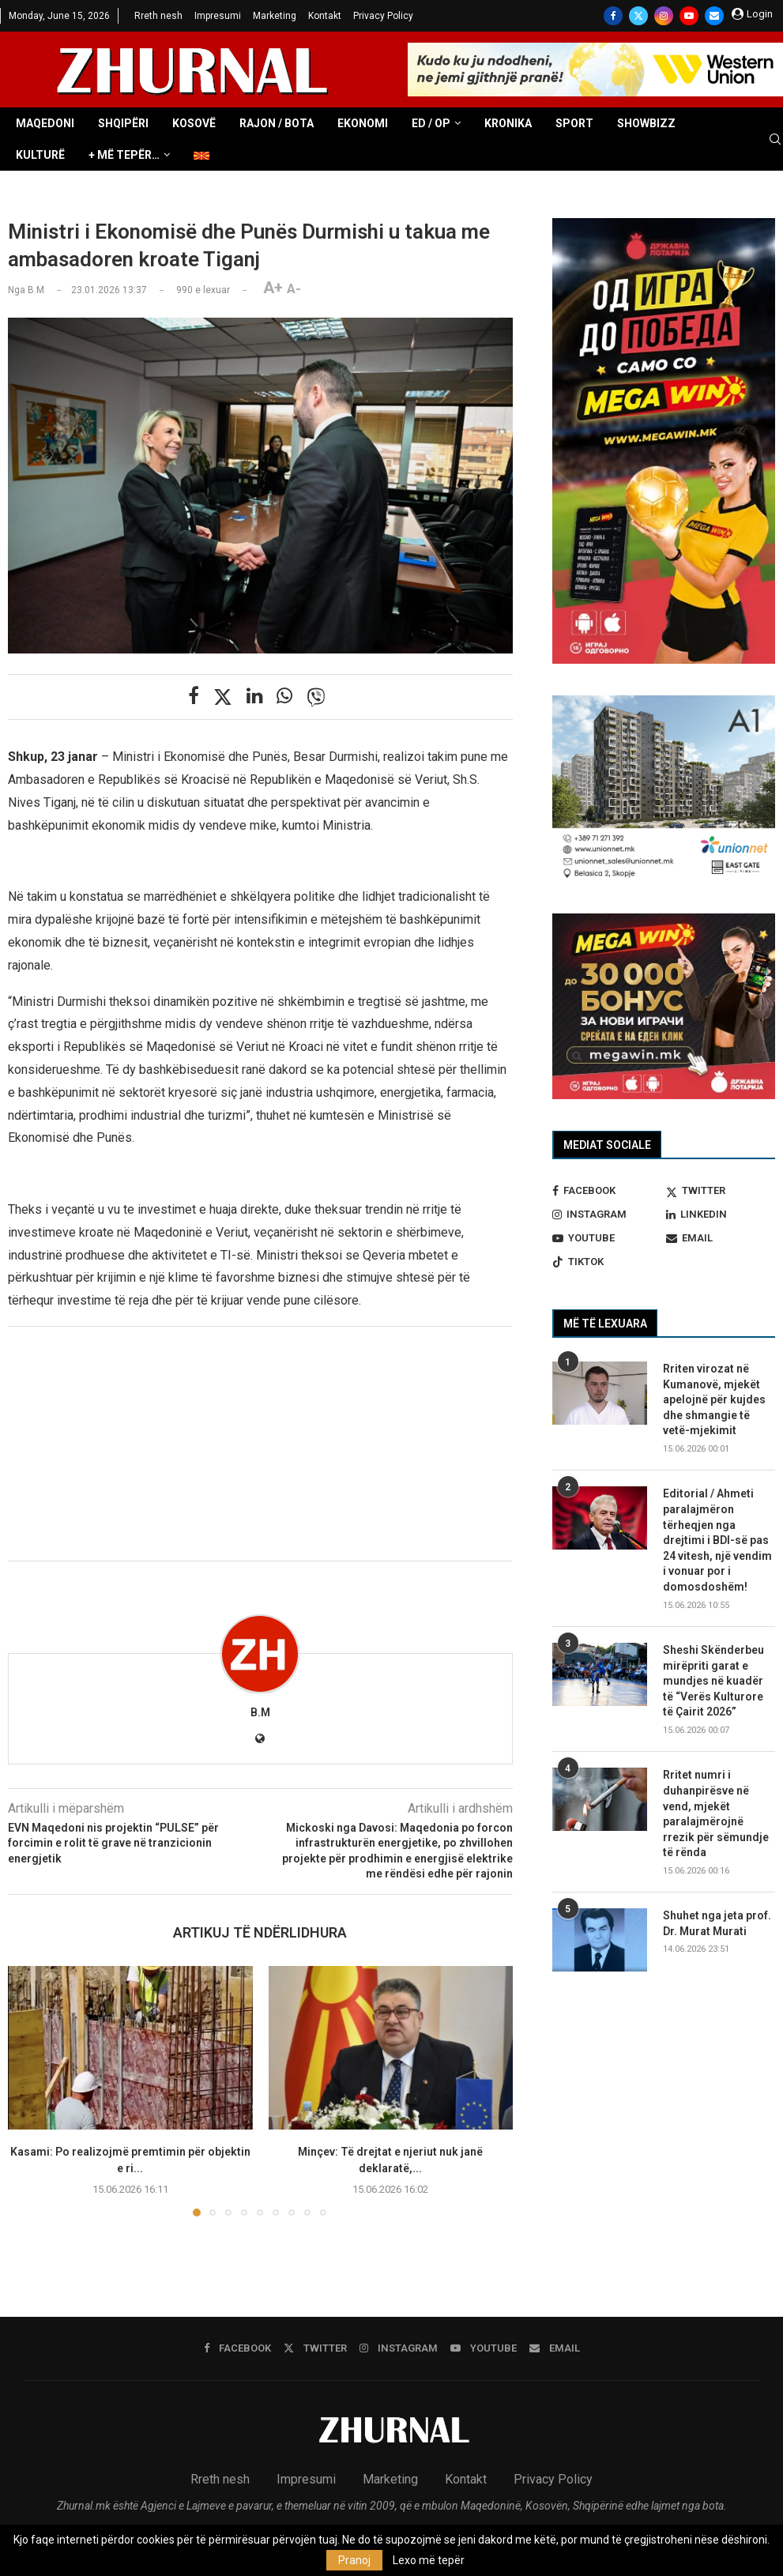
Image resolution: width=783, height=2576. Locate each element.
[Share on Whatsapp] (284, 696)
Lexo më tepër (429, 2560)
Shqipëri (123, 123)
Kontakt (324, 15)
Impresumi (217, 15)
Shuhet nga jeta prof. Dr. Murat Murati (717, 1923)
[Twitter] (638, 15)
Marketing (274, 15)
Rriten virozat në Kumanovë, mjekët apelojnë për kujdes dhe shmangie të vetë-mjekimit (714, 1399)
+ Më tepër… (124, 155)
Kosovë (194, 123)
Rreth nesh (158, 15)
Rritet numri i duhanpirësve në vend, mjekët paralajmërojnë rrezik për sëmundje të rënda (716, 1813)
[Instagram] (663, 15)
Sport (574, 123)
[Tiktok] (606, 1262)
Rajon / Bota (276, 123)
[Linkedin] (720, 1214)
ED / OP (431, 123)
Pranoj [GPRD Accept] (354, 2560)
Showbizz (646, 123)
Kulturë (40, 155)
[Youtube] (688, 15)
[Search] (775, 140)
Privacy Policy (383, 15)
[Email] (714, 15)
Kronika (508, 123)
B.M (260, 1712)
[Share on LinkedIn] (254, 696)
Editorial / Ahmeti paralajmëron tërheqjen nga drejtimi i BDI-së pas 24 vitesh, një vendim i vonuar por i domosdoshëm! (717, 1540)
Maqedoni (45, 123)
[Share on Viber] (316, 697)
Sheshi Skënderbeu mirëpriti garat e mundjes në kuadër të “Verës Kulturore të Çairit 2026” (713, 1681)
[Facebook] (613, 15)
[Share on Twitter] (222, 697)
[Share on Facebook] (193, 696)
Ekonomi (362, 123)
